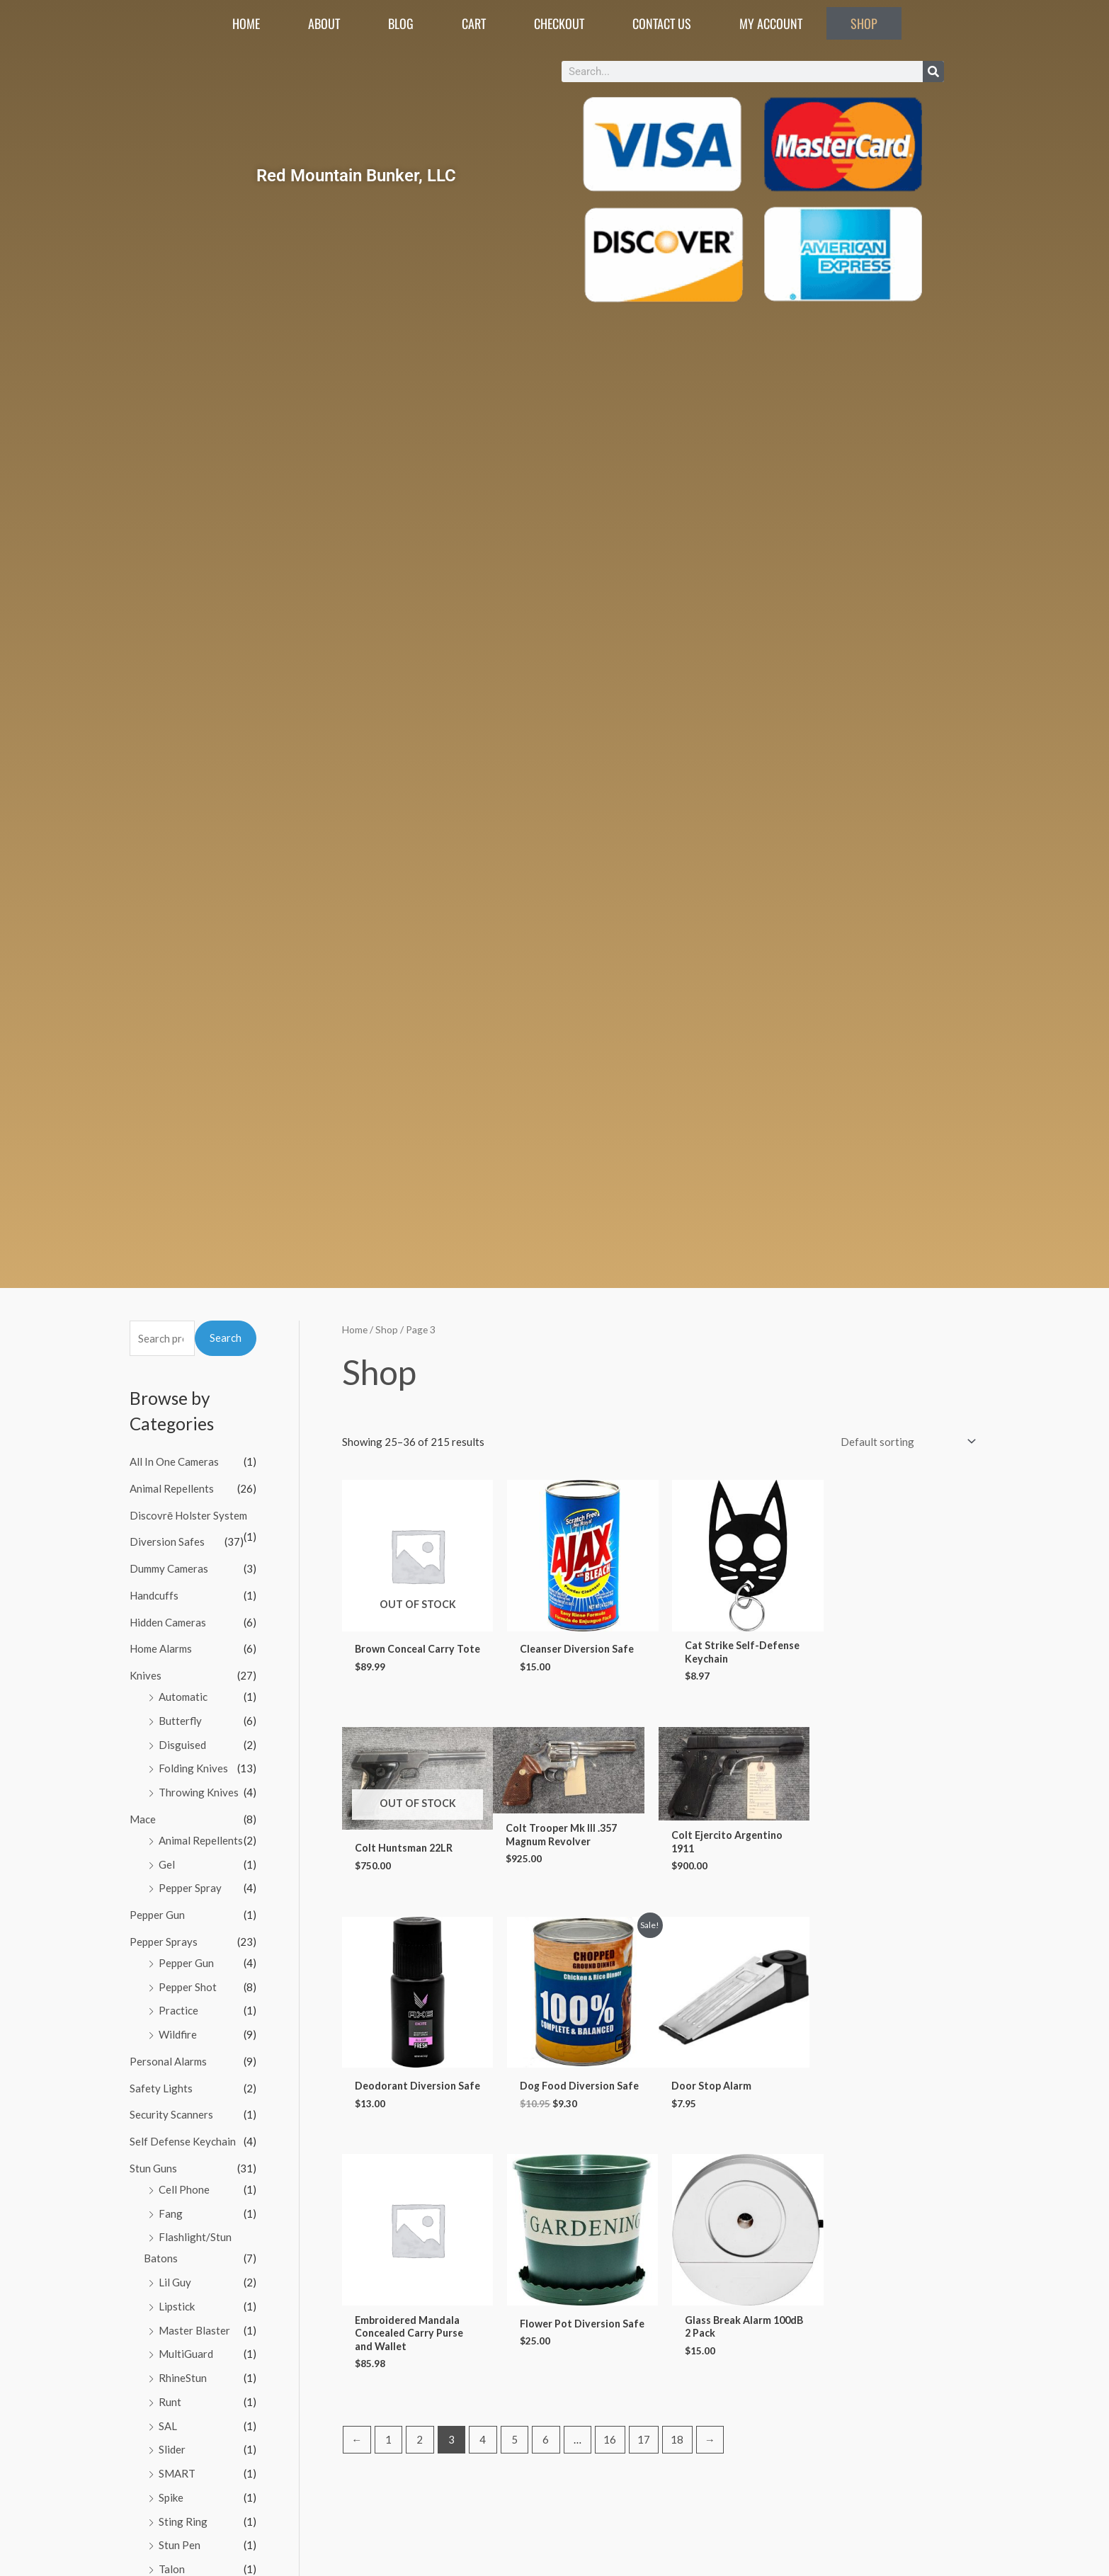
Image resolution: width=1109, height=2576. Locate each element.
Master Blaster (194, 2330)
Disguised (182, 1744)
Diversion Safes (167, 1541)
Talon (172, 2569)
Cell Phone (184, 2189)
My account (770, 23)
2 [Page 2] (419, 2258)
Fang (171, 2213)
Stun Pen (179, 2544)
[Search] (933, 71)
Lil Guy (175, 2282)
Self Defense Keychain (183, 2141)
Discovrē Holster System (188, 1515)
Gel (167, 1864)
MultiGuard (186, 2353)
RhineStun (183, 2377)
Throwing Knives (199, 1792)
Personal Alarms (168, 2061)
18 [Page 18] (677, 2258)
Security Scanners (171, 2114)
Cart (474, 23)
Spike (171, 2497)
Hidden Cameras (168, 1622)
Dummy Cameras (169, 1568)
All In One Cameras (174, 1461)
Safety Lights (161, 2088)
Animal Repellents (172, 1488)
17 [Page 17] (643, 2258)
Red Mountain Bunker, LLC (356, 175)
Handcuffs (154, 1595)
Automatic (183, 1696)
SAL (168, 2426)
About (324, 23)
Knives (145, 1675)
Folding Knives (193, 1768)
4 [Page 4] (482, 2258)
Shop (864, 23)
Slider (172, 2449)
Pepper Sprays (164, 1941)
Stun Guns (153, 2168)
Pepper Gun (157, 1914)
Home (246, 23)
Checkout (559, 23)
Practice (178, 2010)
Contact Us (661, 23)
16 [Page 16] (609, 2258)
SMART (177, 2473)
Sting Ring (183, 2521)
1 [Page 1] (388, 2258)
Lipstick (177, 2306)
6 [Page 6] (545, 2258)
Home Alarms (161, 1648)
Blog (401, 23)
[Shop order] (905, 1442)
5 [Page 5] (514, 2258)
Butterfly (180, 1720)
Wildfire (178, 2034)
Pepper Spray (190, 1887)
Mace (143, 1819)
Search (225, 1337)
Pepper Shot (188, 1987)
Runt (170, 2401)
